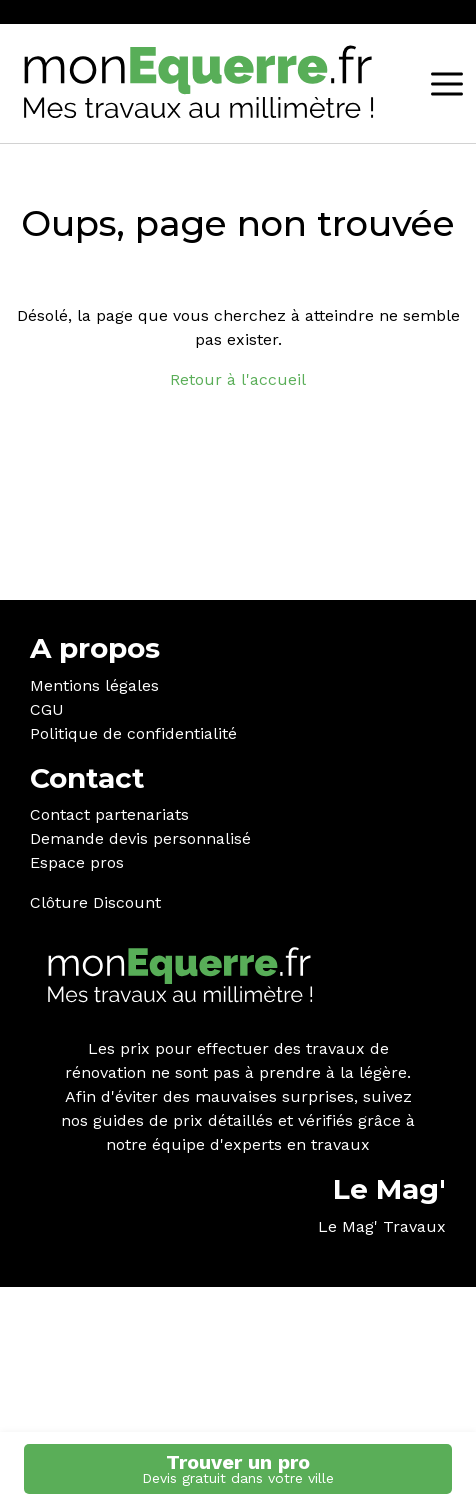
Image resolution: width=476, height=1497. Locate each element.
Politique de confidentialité (133, 733)
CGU (47, 709)
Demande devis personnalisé (140, 838)
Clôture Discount (95, 902)
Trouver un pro (238, 1468)
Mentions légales (94, 685)
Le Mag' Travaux (382, 1226)
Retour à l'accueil (238, 379)
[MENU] (447, 84)
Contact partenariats (109, 814)
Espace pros (77, 862)
